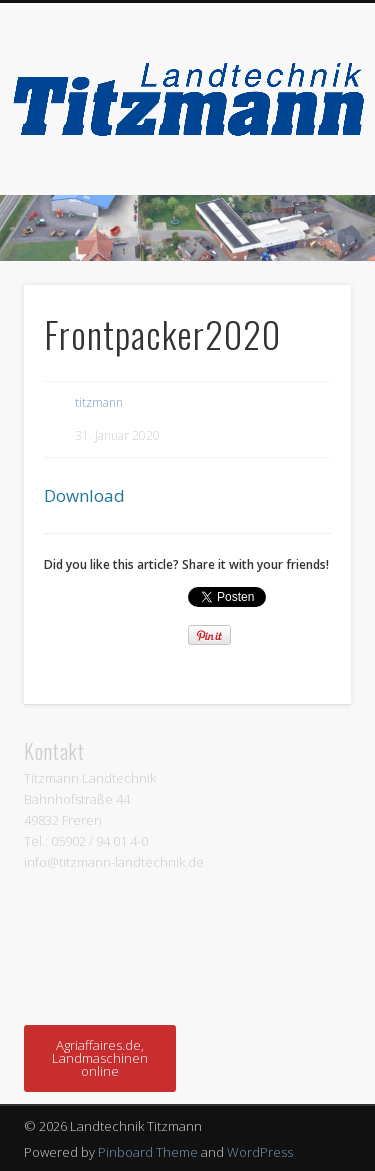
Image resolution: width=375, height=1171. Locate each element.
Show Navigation (303, 179)
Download (84, 495)
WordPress (260, 1152)
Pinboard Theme (148, 1152)
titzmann (99, 402)
